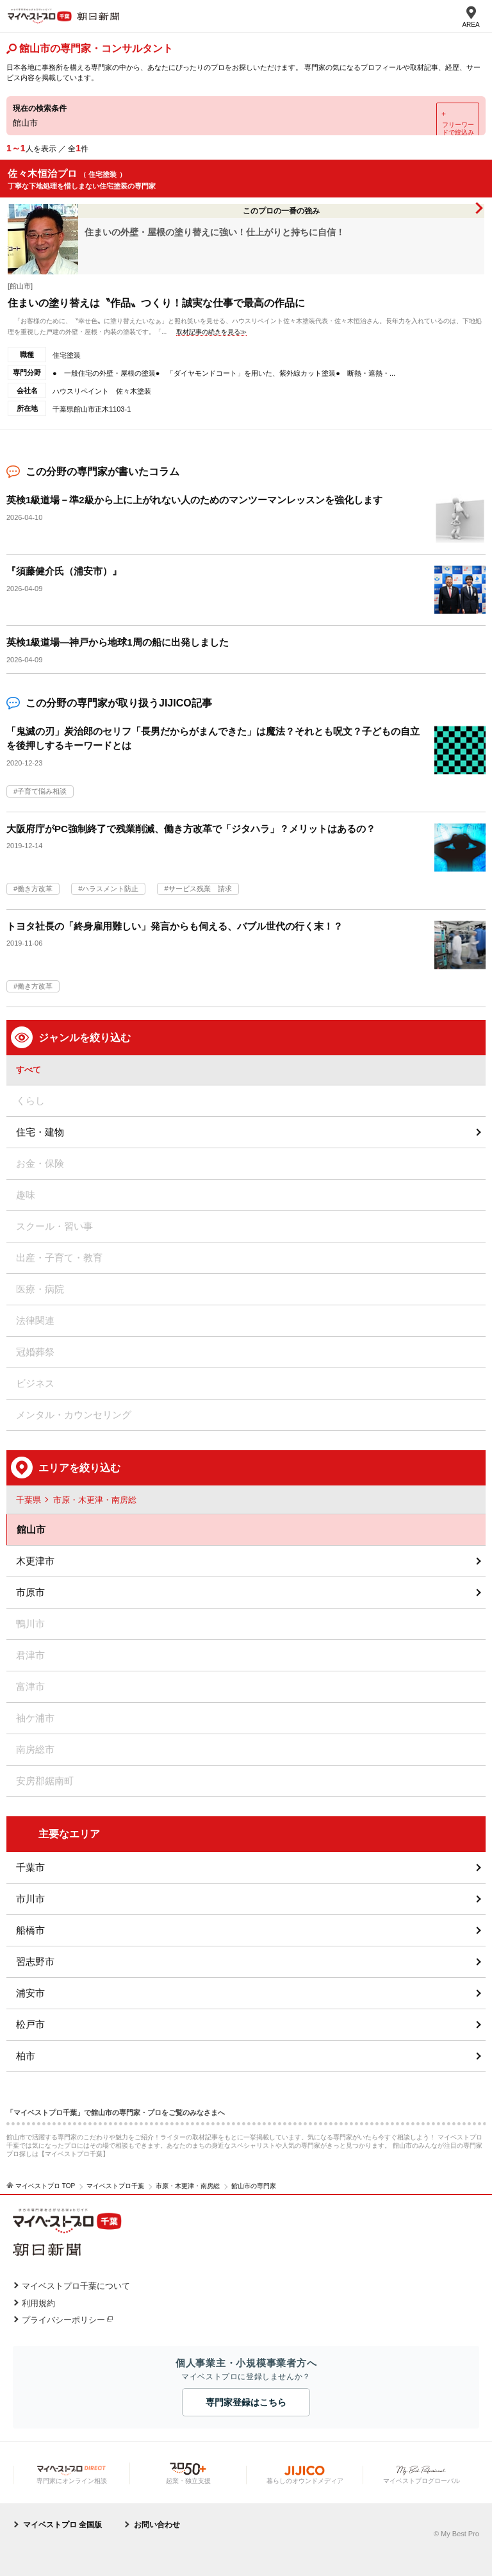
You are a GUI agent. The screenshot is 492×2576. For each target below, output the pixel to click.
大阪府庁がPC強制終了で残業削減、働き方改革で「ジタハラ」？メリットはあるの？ (190, 828)
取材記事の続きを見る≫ (211, 331)
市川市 (30, 1898)
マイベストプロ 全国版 (62, 2524)
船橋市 (30, 1930)
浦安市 (30, 1992)
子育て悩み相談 (42, 791)
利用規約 (38, 2303)
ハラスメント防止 (110, 888)
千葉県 (28, 1500)
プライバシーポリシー (63, 2320)
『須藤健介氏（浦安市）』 (64, 570)
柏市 (25, 2055)
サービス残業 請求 (200, 888)
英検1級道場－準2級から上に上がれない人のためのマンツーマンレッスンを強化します (194, 499)
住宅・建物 (40, 1131)
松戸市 (30, 2024)
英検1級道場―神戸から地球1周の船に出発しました (117, 642)
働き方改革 (35, 888)
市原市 (30, 1592)
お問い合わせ (157, 2524)
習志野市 (35, 1961)
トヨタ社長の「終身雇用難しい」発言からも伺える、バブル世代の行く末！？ (174, 926)
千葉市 (30, 1867)
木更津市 (35, 1560)
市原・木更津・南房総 (94, 1500)
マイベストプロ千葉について (76, 2286)
